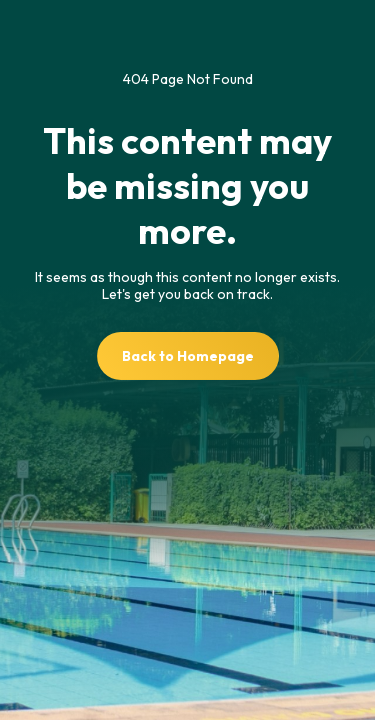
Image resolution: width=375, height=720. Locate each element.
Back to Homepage (188, 356)
